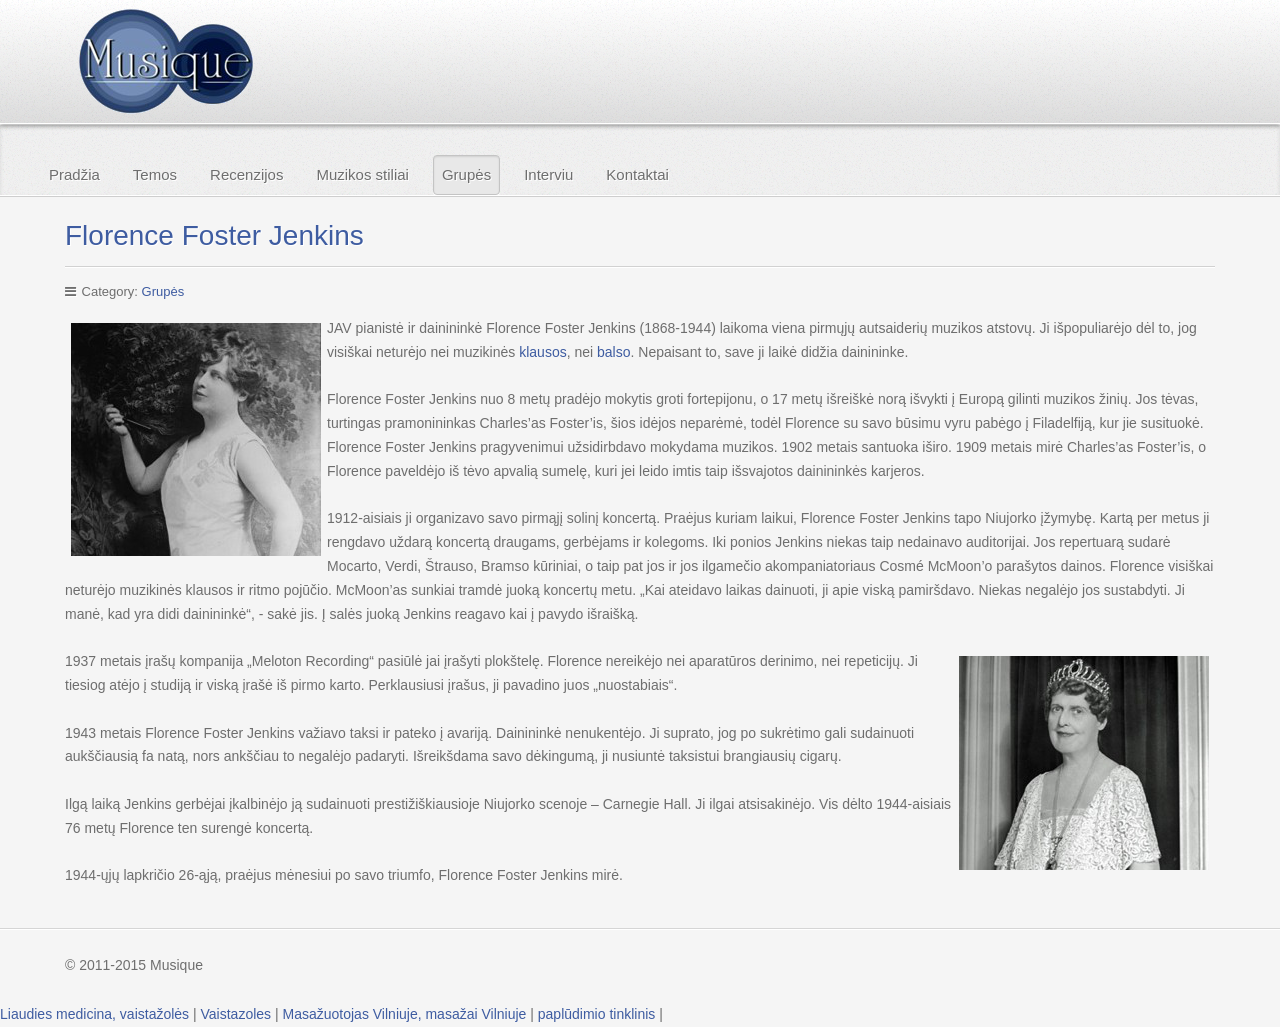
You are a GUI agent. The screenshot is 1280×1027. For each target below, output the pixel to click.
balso (613, 352)
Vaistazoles (236, 1014)
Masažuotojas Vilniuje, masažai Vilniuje (405, 1014)
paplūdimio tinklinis (597, 1014)
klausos (542, 352)
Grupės (466, 174)
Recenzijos (246, 174)
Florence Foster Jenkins (214, 235)
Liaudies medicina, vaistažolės (94, 1014)
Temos (155, 174)
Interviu (548, 174)
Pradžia (74, 174)
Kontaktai (637, 174)
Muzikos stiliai (362, 174)
